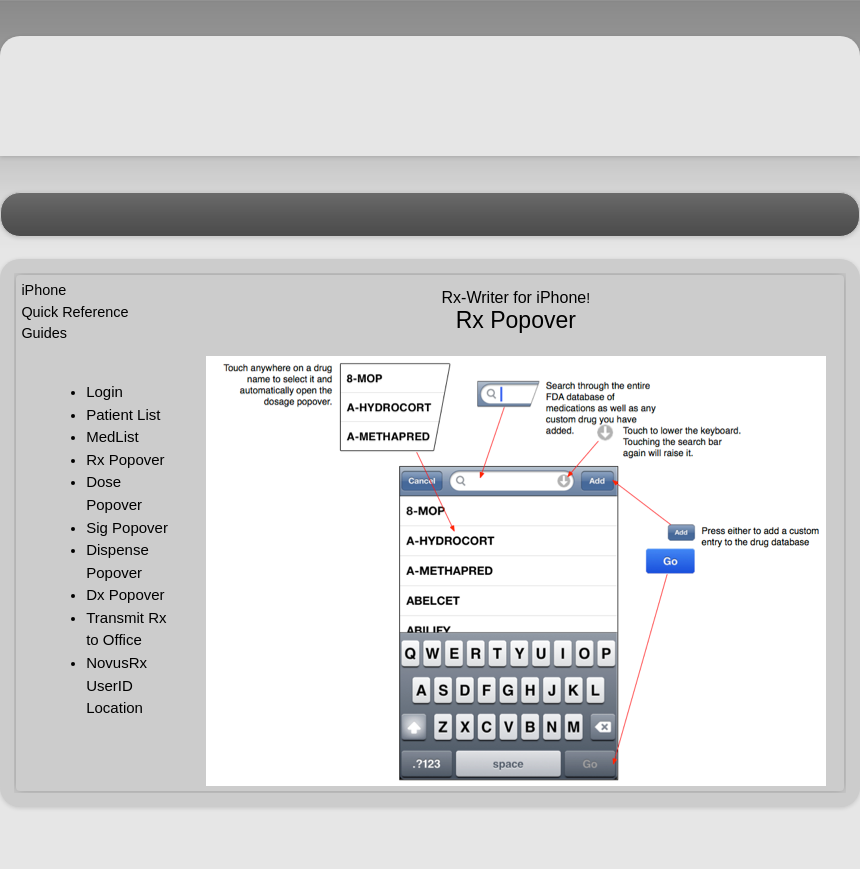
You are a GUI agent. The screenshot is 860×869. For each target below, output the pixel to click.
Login (104, 391)
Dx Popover (125, 594)
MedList (112, 436)
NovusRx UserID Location (116, 685)
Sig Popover (127, 527)
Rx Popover (125, 459)
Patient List (123, 414)
